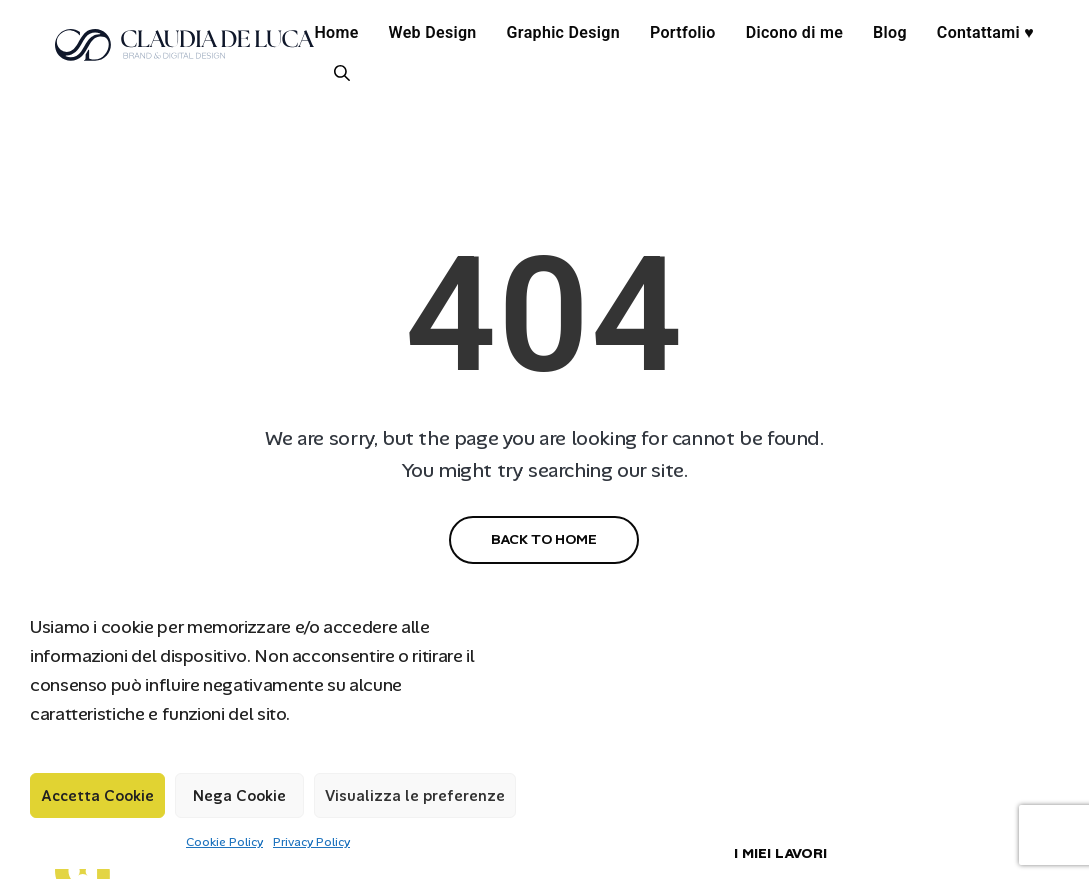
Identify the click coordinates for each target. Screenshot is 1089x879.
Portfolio (683, 32)
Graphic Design (563, 32)
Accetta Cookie (97, 796)
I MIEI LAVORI (780, 853)
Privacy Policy (311, 842)
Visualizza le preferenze (415, 796)
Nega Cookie (239, 796)
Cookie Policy (224, 842)
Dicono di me (794, 32)
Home (336, 32)
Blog (890, 32)
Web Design (433, 32)
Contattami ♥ (985, 32)
